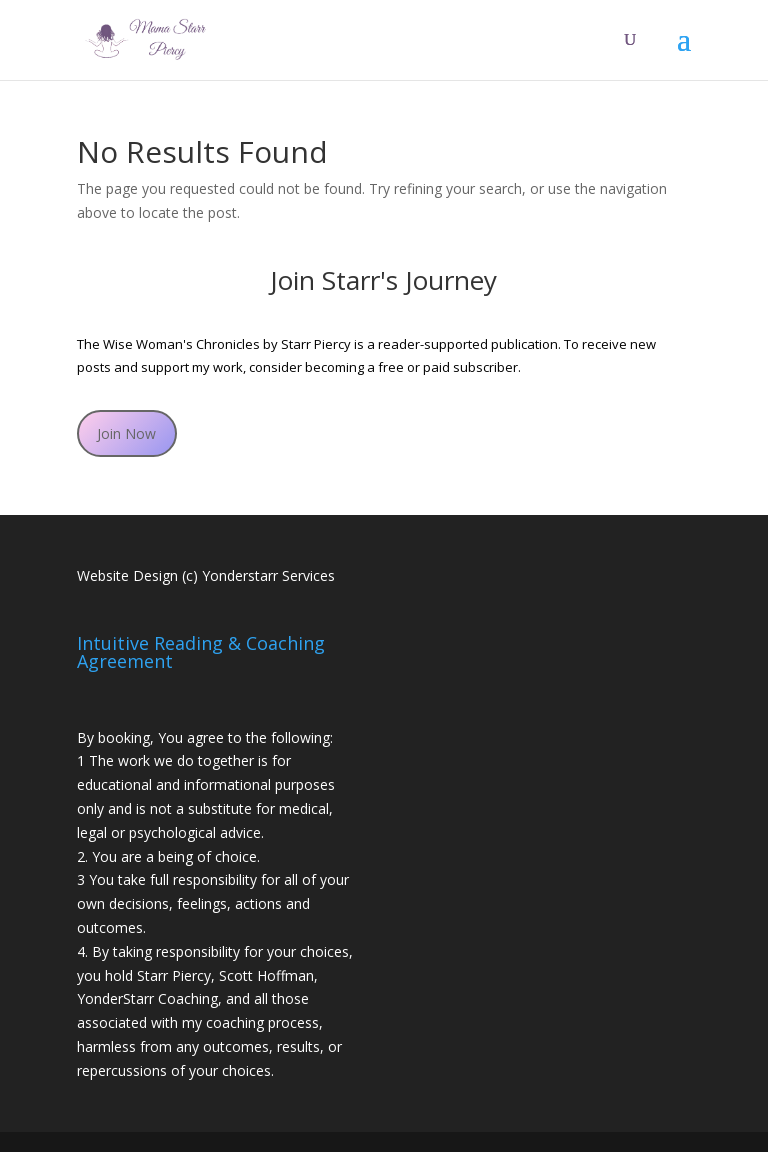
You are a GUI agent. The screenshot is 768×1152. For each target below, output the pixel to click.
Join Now (126, 433)
